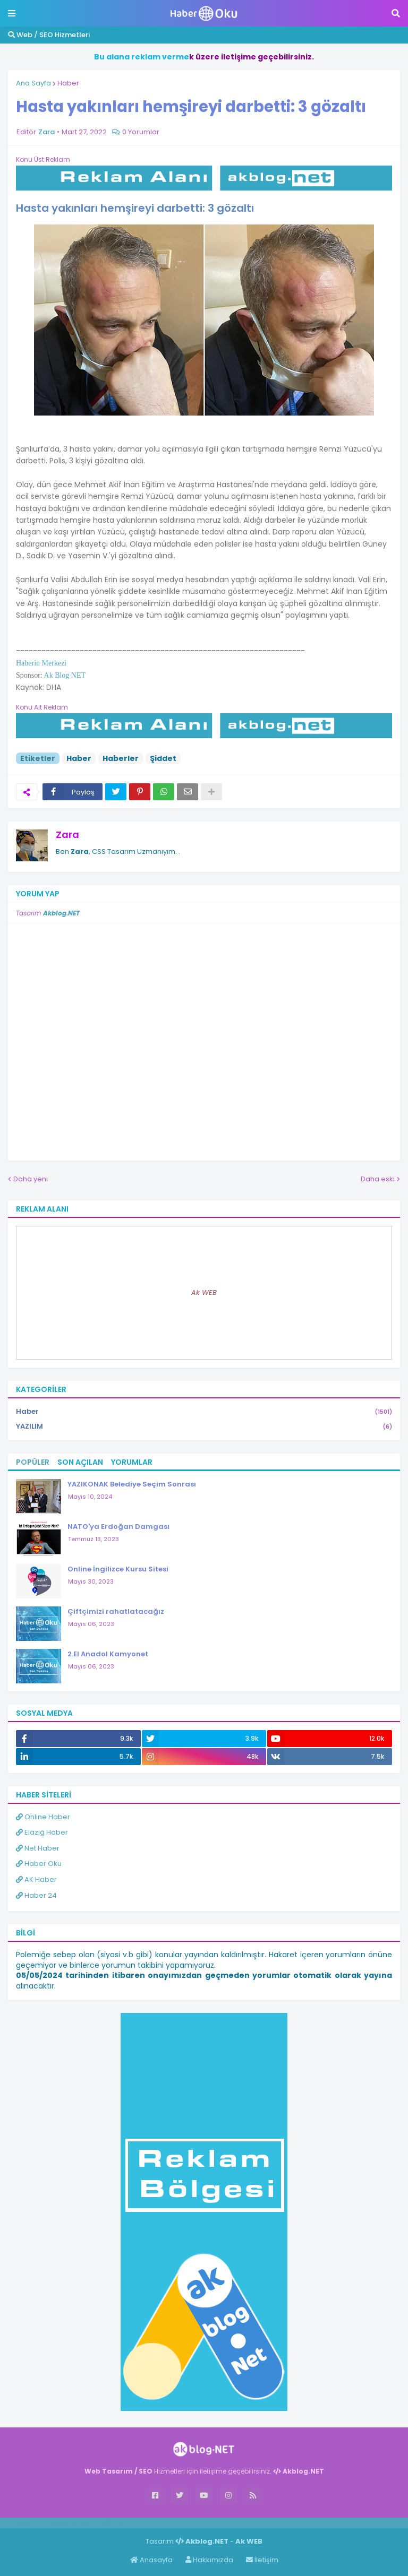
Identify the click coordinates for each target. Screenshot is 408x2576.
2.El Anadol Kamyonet (107, 1654)
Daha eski (378, 1179)
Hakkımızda (209, 2560)
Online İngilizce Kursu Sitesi (117, 1569)
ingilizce (110, 2522)
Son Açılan (80, 1462)
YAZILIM (204, 1426)
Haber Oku (39, 1863)
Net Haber (38, 1848)
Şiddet (163, 758)
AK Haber (36, 1879)
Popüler (32, 1462)
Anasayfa (151, 2560)
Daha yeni (30, 1179)
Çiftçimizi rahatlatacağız (115, 1611)
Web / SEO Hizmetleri (49, 35)
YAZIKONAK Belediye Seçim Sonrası (131, 1484)
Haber (68, 83)
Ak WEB (204, 1292)
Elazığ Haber (42, 1832)
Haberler (121, 758)
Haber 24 (36, 1895)
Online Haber (43, 1817)
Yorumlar (131, 1462)
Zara (67, 834)
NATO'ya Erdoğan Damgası (118, 1527)
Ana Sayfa (33, 83)
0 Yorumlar (140, 132)
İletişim (262, 2560)
